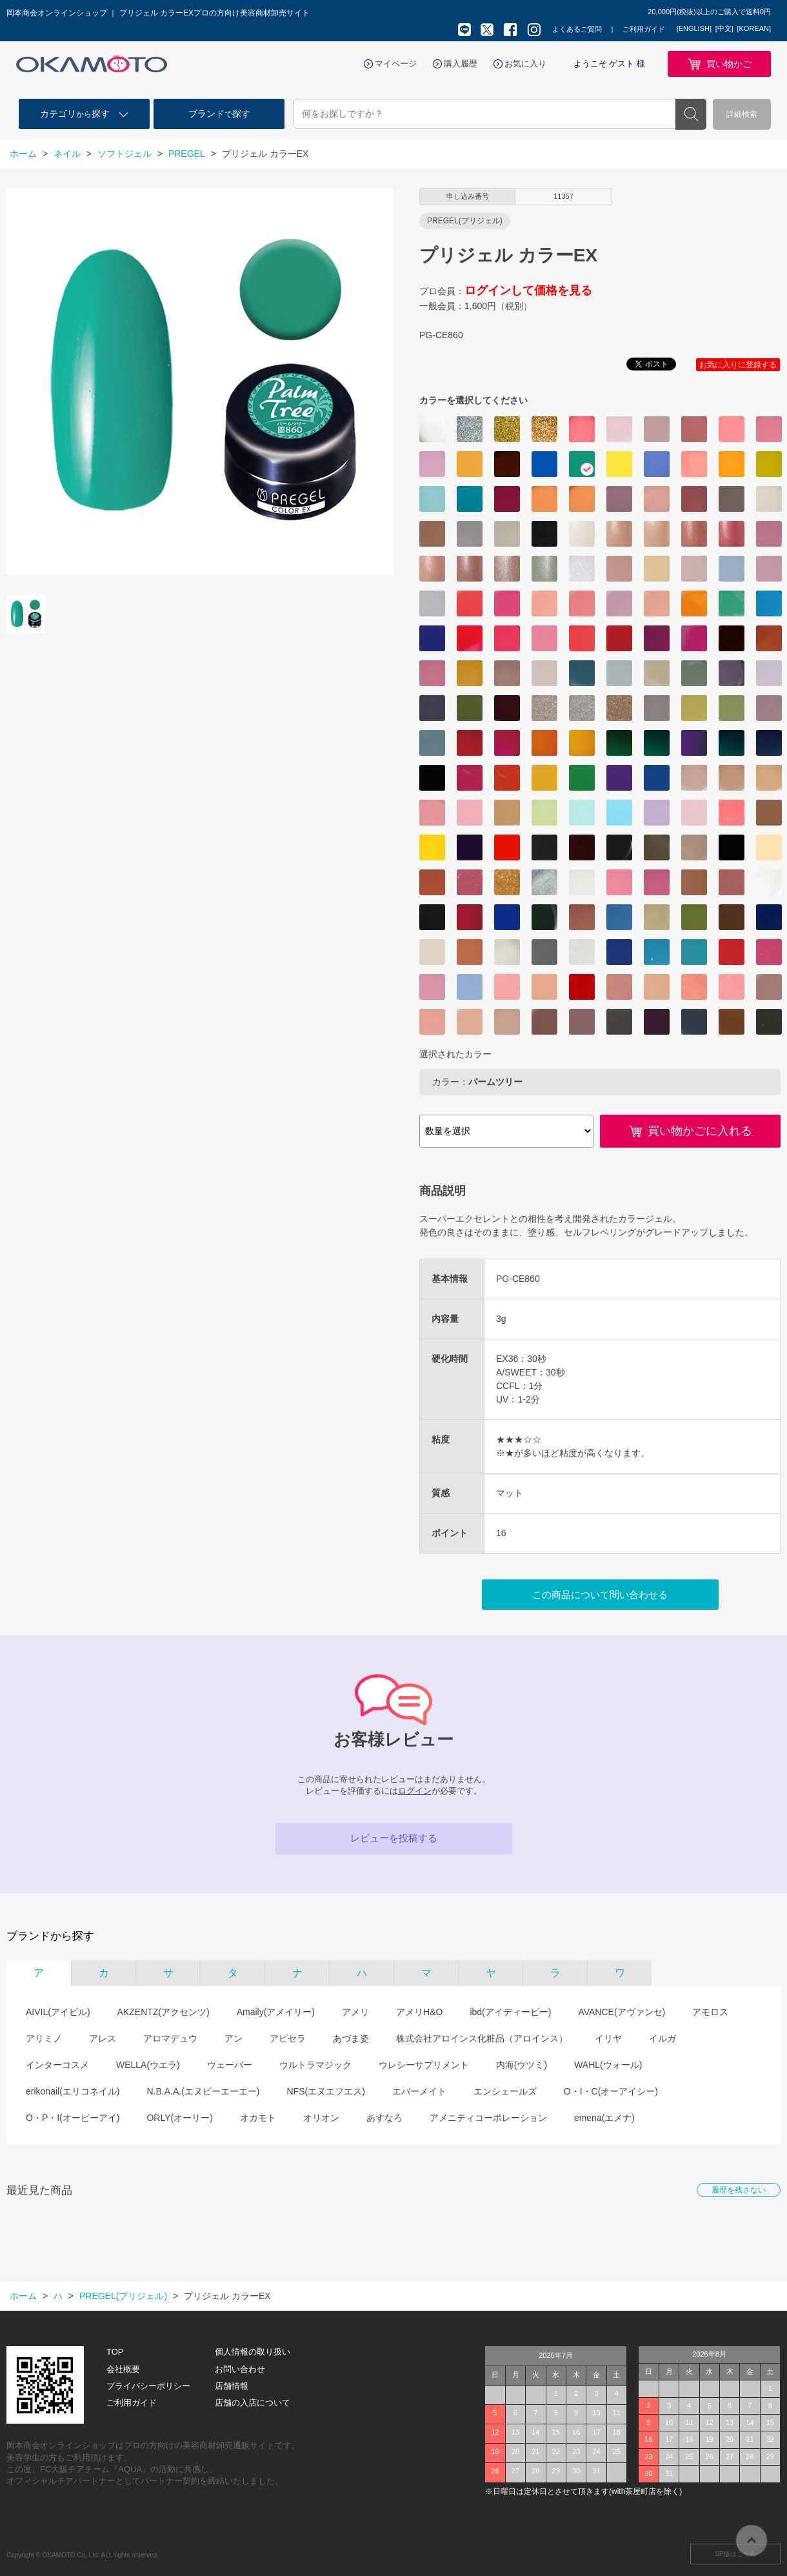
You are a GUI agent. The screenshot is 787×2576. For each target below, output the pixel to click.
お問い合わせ (240, 2369)
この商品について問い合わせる (600, 1594)
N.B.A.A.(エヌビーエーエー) (202, 2091)
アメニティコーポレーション (488, 2118)
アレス (102, 2038)
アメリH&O (419, 2012)
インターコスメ (57, 2065)
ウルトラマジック (315, 2065)
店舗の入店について (252, 2403)
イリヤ (608, 2038)
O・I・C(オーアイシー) (611, 2091)
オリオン (321, 2118)
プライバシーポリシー (148, 2386)
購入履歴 (460, 63)
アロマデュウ (170, 2038)
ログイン (415, 1791)
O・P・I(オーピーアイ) (72, 2118)
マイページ (396, 63)
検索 (690, 114)
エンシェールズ (505, 2091)
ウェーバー (229, 2065)
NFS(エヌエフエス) (325, 2091)
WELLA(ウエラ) (148, 2065)
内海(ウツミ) (521, 2065)
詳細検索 (741, 114)
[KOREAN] (754, 28)
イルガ (662, 2038)
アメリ (355, 2012)
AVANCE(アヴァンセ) (621, 2012)
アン (233, 2038)
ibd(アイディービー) (510, 2012)
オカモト (258, 2118)
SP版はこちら (735, 2553)
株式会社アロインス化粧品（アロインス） (482, 2038)
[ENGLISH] (694, 28)
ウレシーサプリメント (424, 2065)
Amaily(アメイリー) (276, 2012)
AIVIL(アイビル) (58, 2012)
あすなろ (384, 2118)
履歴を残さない (739, 2190)
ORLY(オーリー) (179, 2118)
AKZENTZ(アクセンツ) (163, 2012)
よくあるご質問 (577, 29)
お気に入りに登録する (738, 364)
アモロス (710, 2012)
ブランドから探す (50, 1936)
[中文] (724, 28)
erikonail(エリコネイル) (72, 2091)
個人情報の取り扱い (252, 2352)
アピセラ (288, 2038)
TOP (115, 2352)
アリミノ (44, 2038)
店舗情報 (231, 2386)
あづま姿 (351, 2038)
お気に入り (525, 63)
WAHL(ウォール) (608, 2065)
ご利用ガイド (644, 29)
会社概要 (123, 2369)
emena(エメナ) (604, 2118)
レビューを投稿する (393, 1837)
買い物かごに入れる (700, 1130)
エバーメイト (419, 2091)
